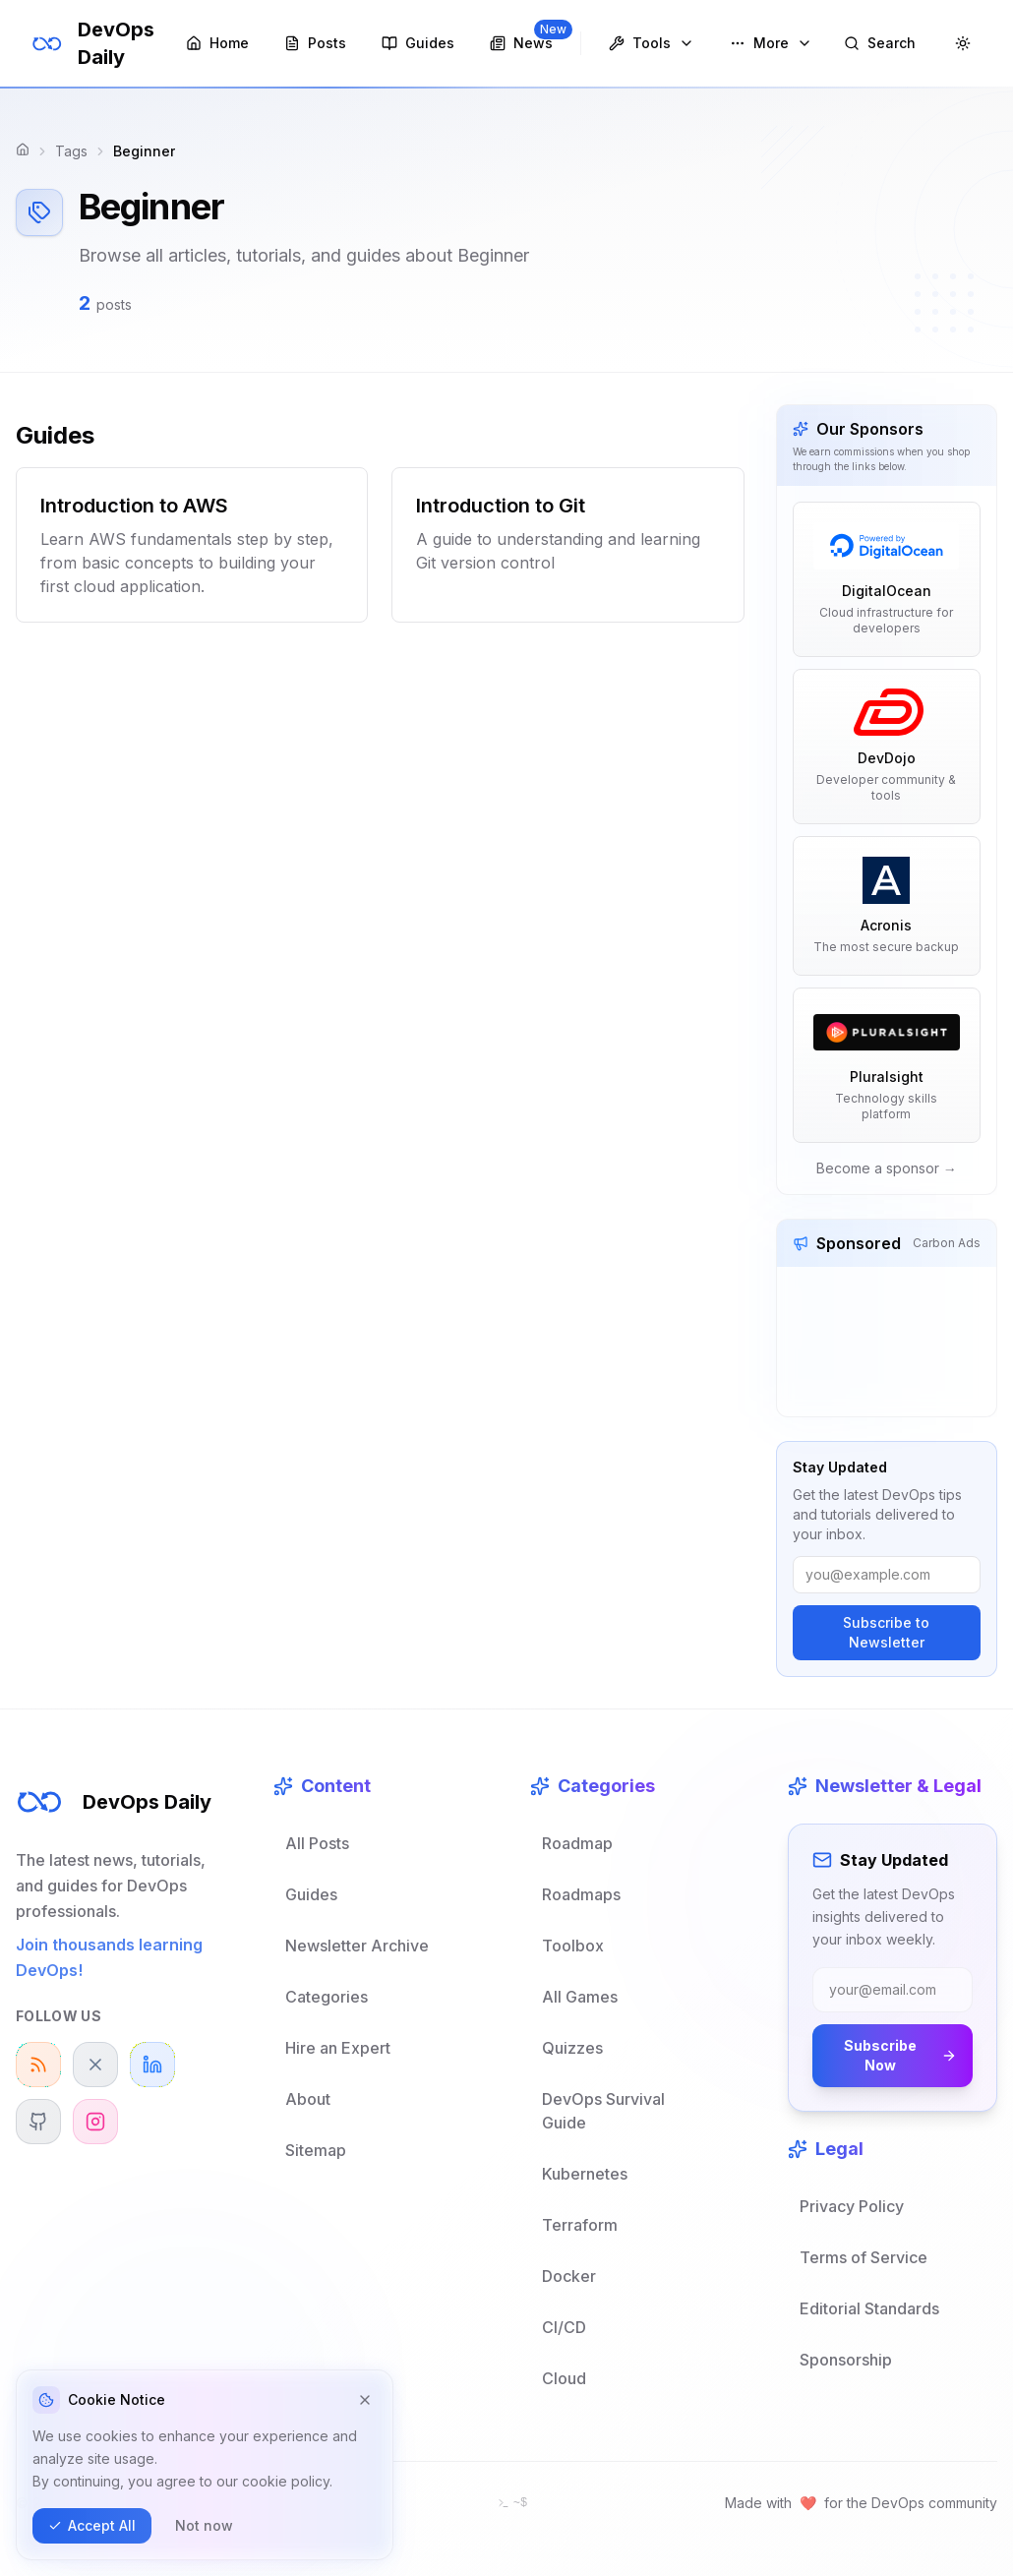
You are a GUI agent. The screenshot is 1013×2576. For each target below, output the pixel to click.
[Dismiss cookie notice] (365, 2400)
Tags (71, 151)
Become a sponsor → (886, 1168)
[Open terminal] (512, 2503)
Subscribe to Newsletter (886, 1632)
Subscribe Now (900, 2055)
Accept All (92, 2525)
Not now (204, 2525)
